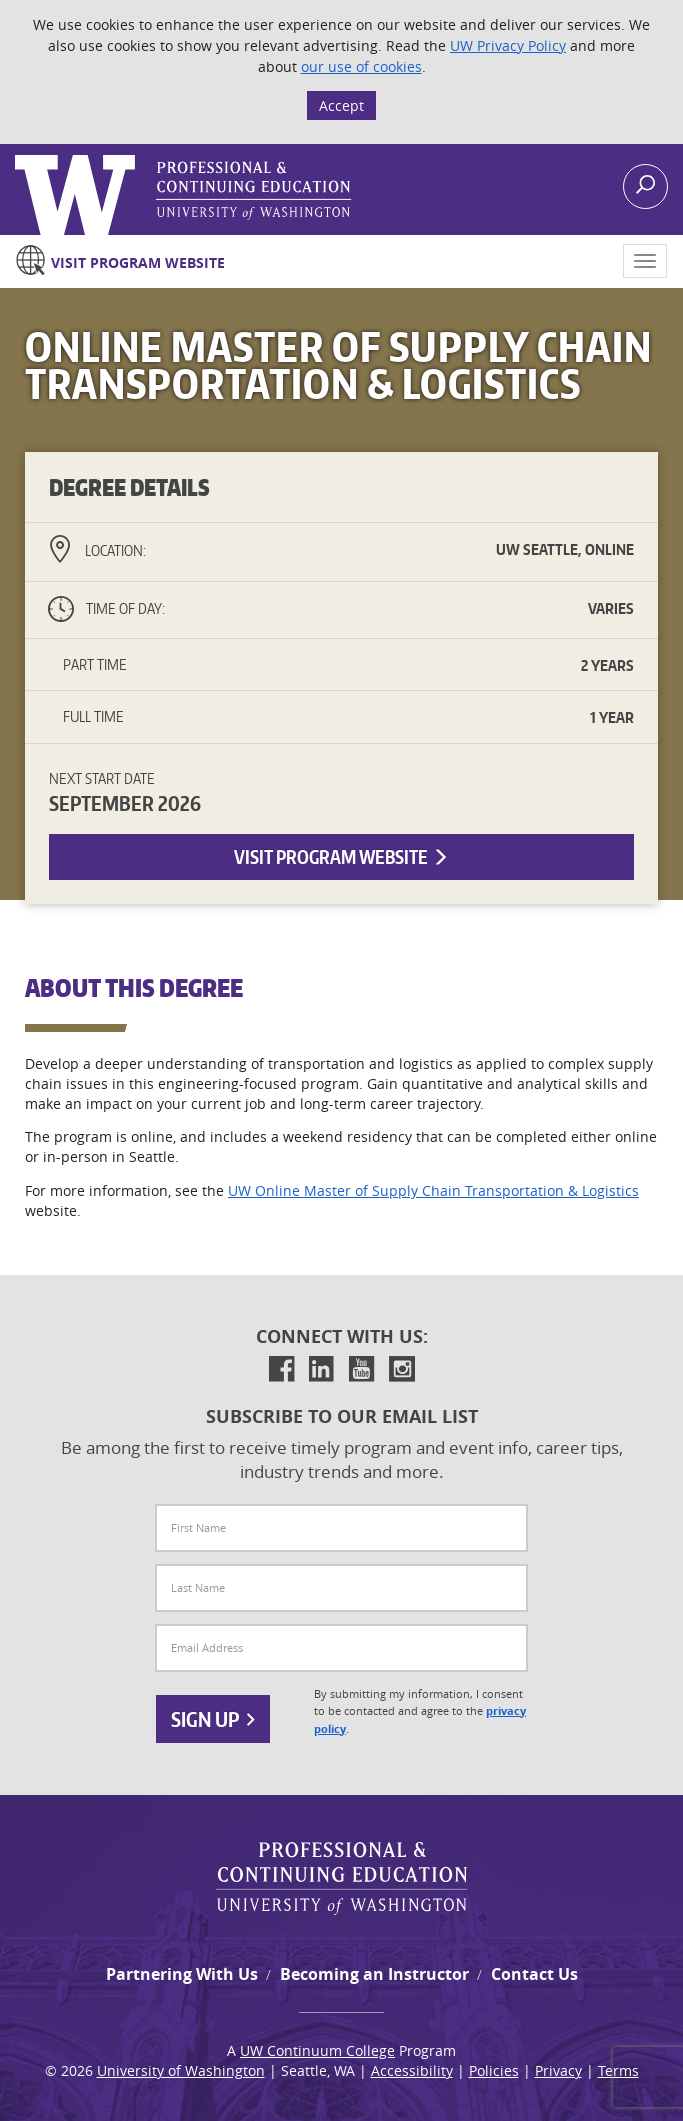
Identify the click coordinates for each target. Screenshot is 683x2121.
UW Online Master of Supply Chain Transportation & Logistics (433, 1190)
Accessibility (412, 2070)
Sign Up (213, 1719)
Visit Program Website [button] (341, 856)
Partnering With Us (182, 1974)
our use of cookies (361, 66)
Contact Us (534, 1974)
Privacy (558, 2070)
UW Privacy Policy (508, 45)
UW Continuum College (317, 2050)
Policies (494, 2070)
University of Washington (181, 2070)
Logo (17, 155)
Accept (341, 105)
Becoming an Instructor (374, 1974)
